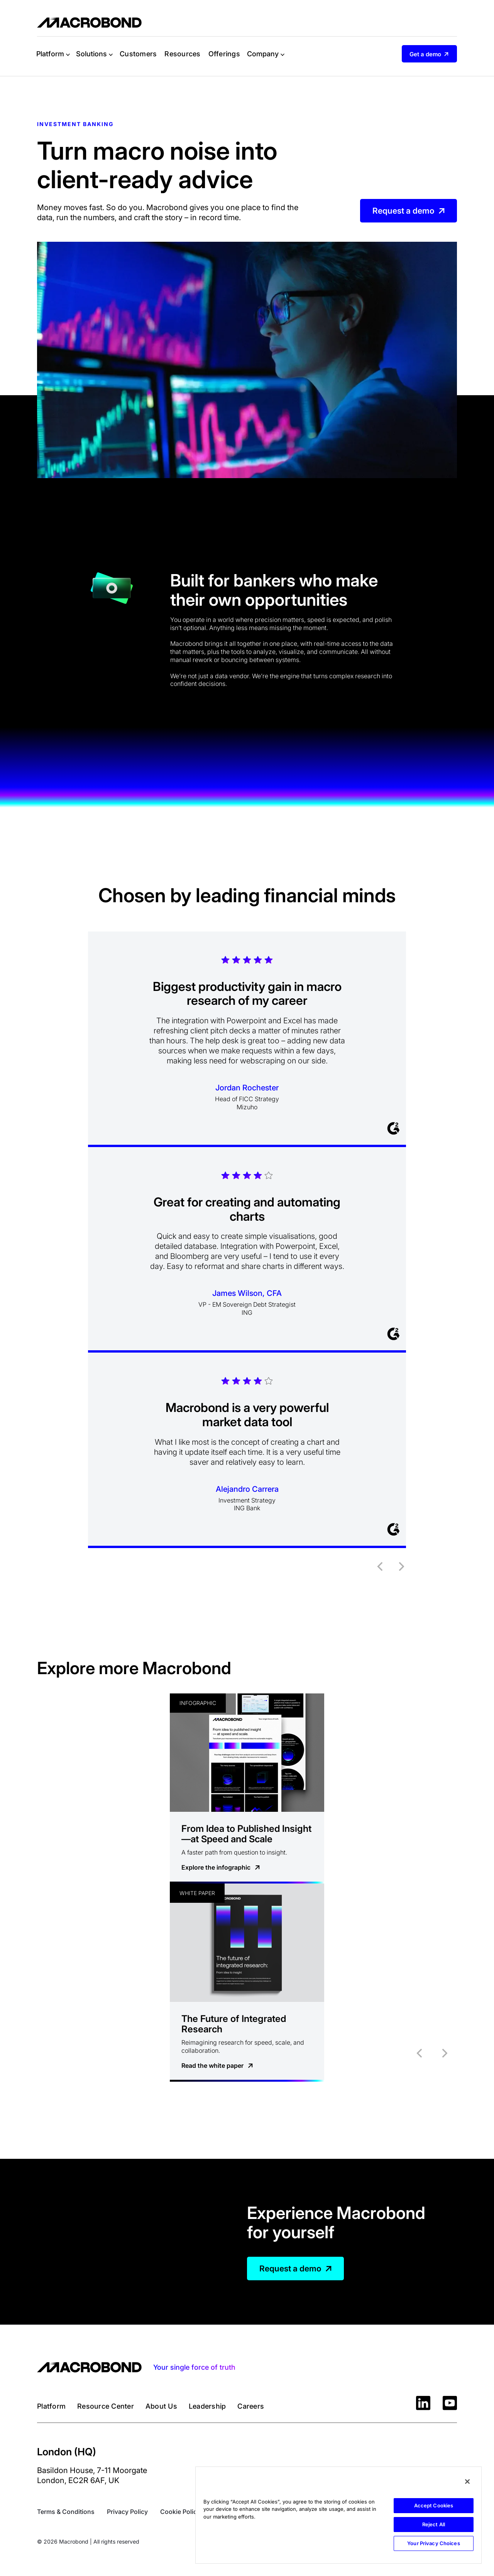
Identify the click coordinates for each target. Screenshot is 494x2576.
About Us (161, 2406)
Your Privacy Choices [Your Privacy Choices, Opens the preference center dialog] (433, 2543)
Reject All (433, 2524)
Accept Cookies (433, 2505)
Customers (138, 54)
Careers (250, 2406)
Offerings (224, 54)
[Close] (467, 2481)
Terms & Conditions (66, 2512)
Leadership (207, 2406)
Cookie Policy (180, 2512)
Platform (51, 2406)
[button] (53, 54)
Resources (182, 54)
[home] (89, 22)
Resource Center (105, 2406)
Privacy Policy (127, 2512)
